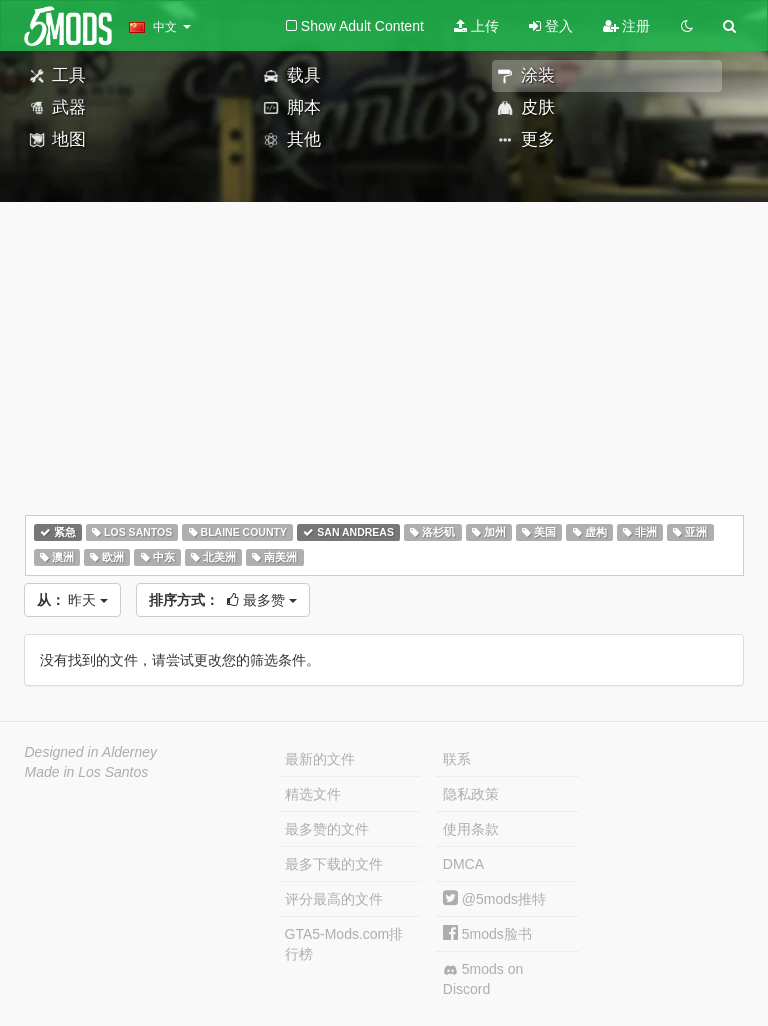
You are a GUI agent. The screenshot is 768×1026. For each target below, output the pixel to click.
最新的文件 (320, 759)
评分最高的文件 (334, 899)
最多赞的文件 (327, 829)
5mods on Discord (483, 979)
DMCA (463, 864)
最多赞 (223, 600)
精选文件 (313, 794)
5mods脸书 (487, 934)
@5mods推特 (494, 899)
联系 (457, 759)
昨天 (73, 600)
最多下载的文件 (334, 864)
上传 (476, 26)
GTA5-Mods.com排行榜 (344, 944)
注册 (627, 26)
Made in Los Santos (87, 772)
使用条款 (471, 829)
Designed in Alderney (91, 752)
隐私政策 (471, 794)
